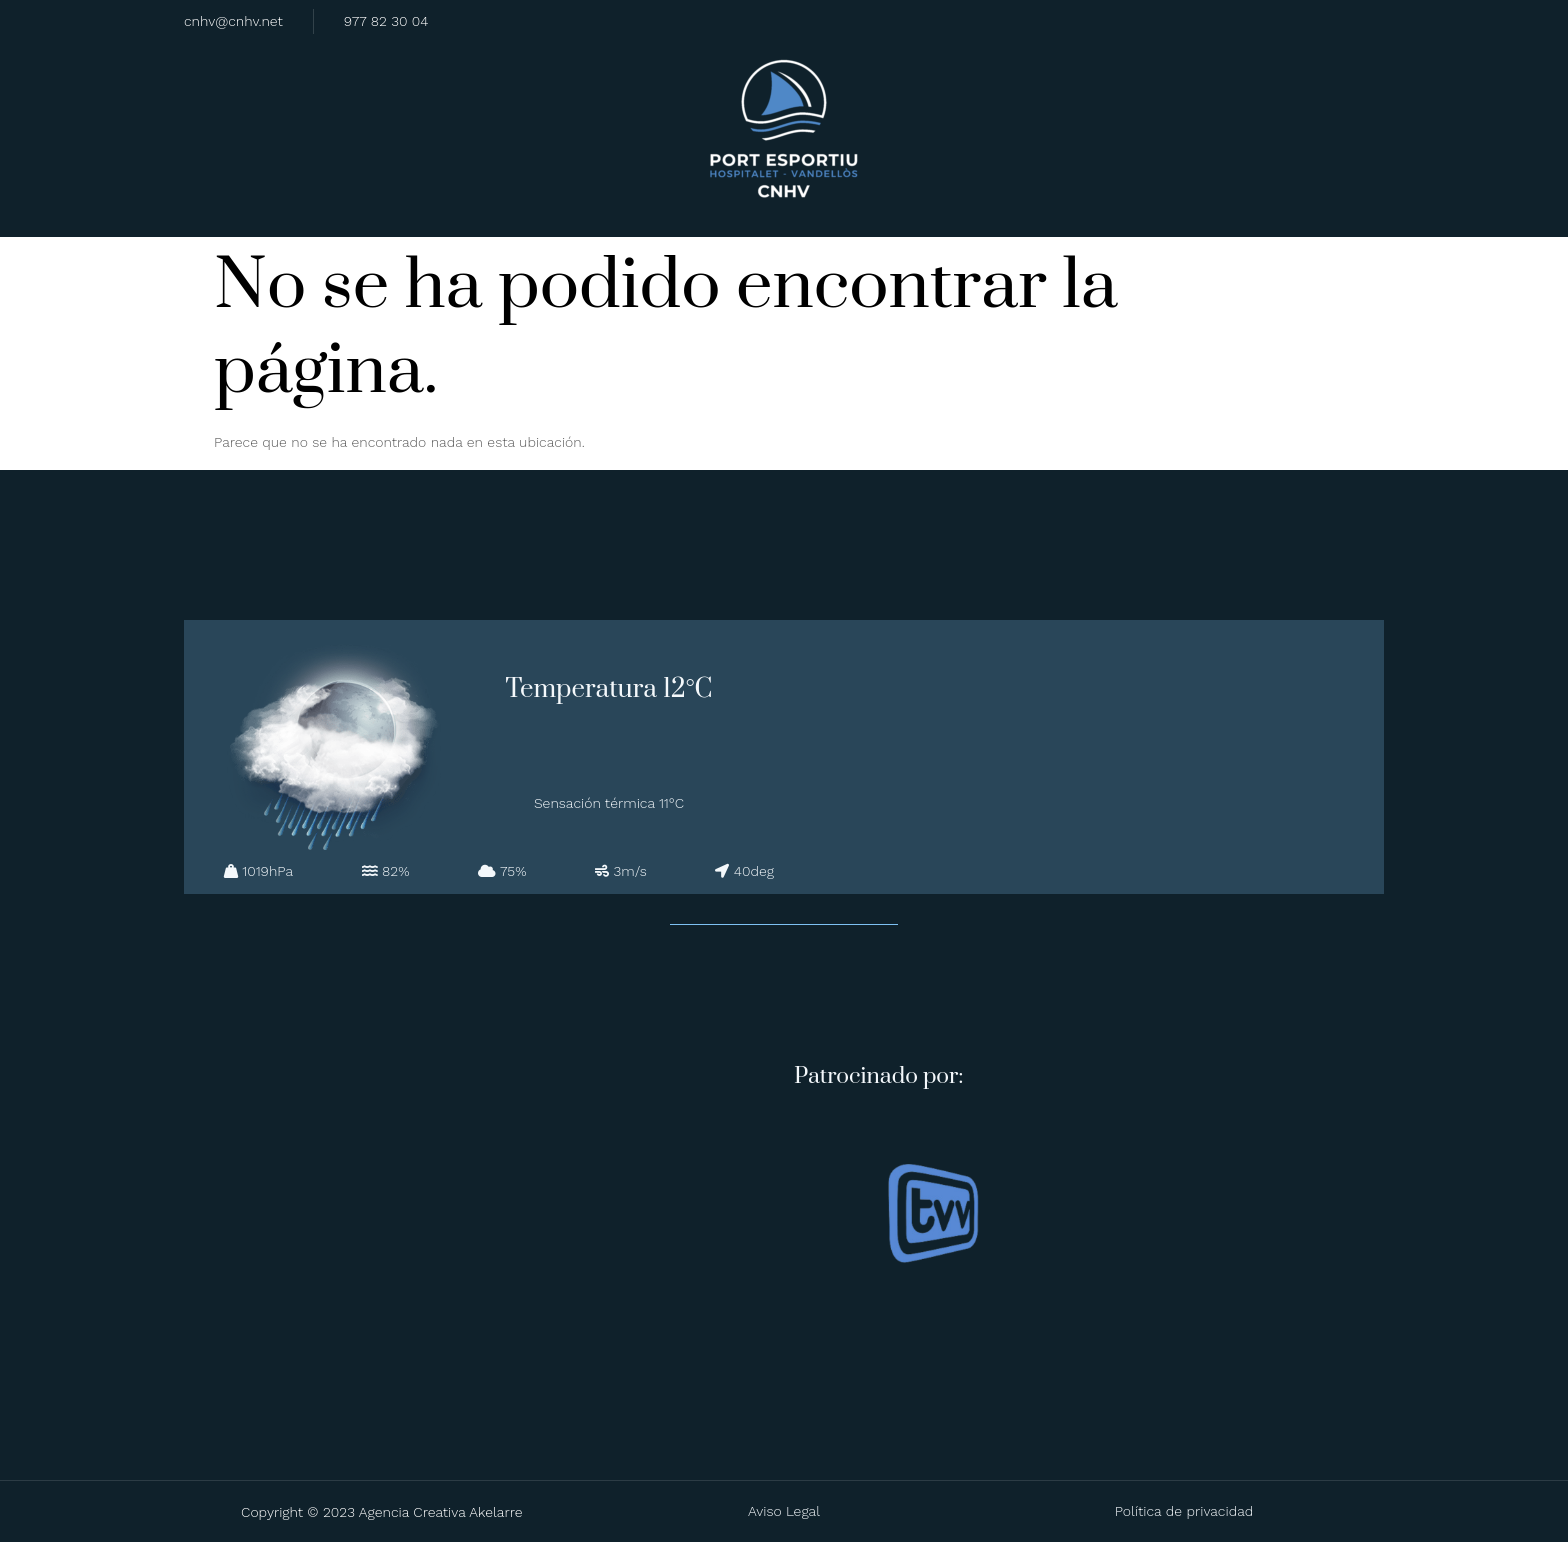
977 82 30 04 (386, 20)
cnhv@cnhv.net (233, 20)
